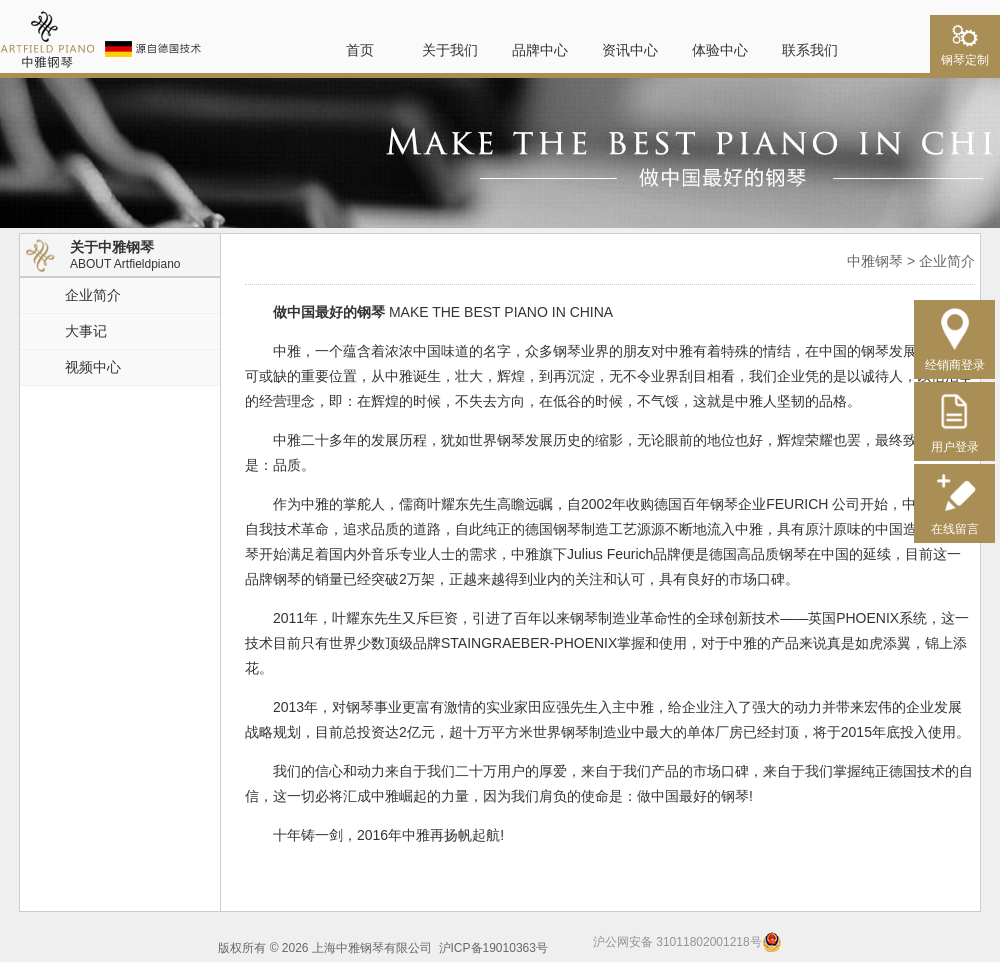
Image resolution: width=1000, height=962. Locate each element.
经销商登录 (955, 357)
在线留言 (955, 521)
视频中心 (93, 367)
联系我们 (810, 50)
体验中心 (720, 50)
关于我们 (450, 50)
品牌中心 (540, 50)
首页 (360, 50)
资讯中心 (630, 50)
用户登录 (955, 439)
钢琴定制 (965, 54)
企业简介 (93, 295)
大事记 (86, 331)
